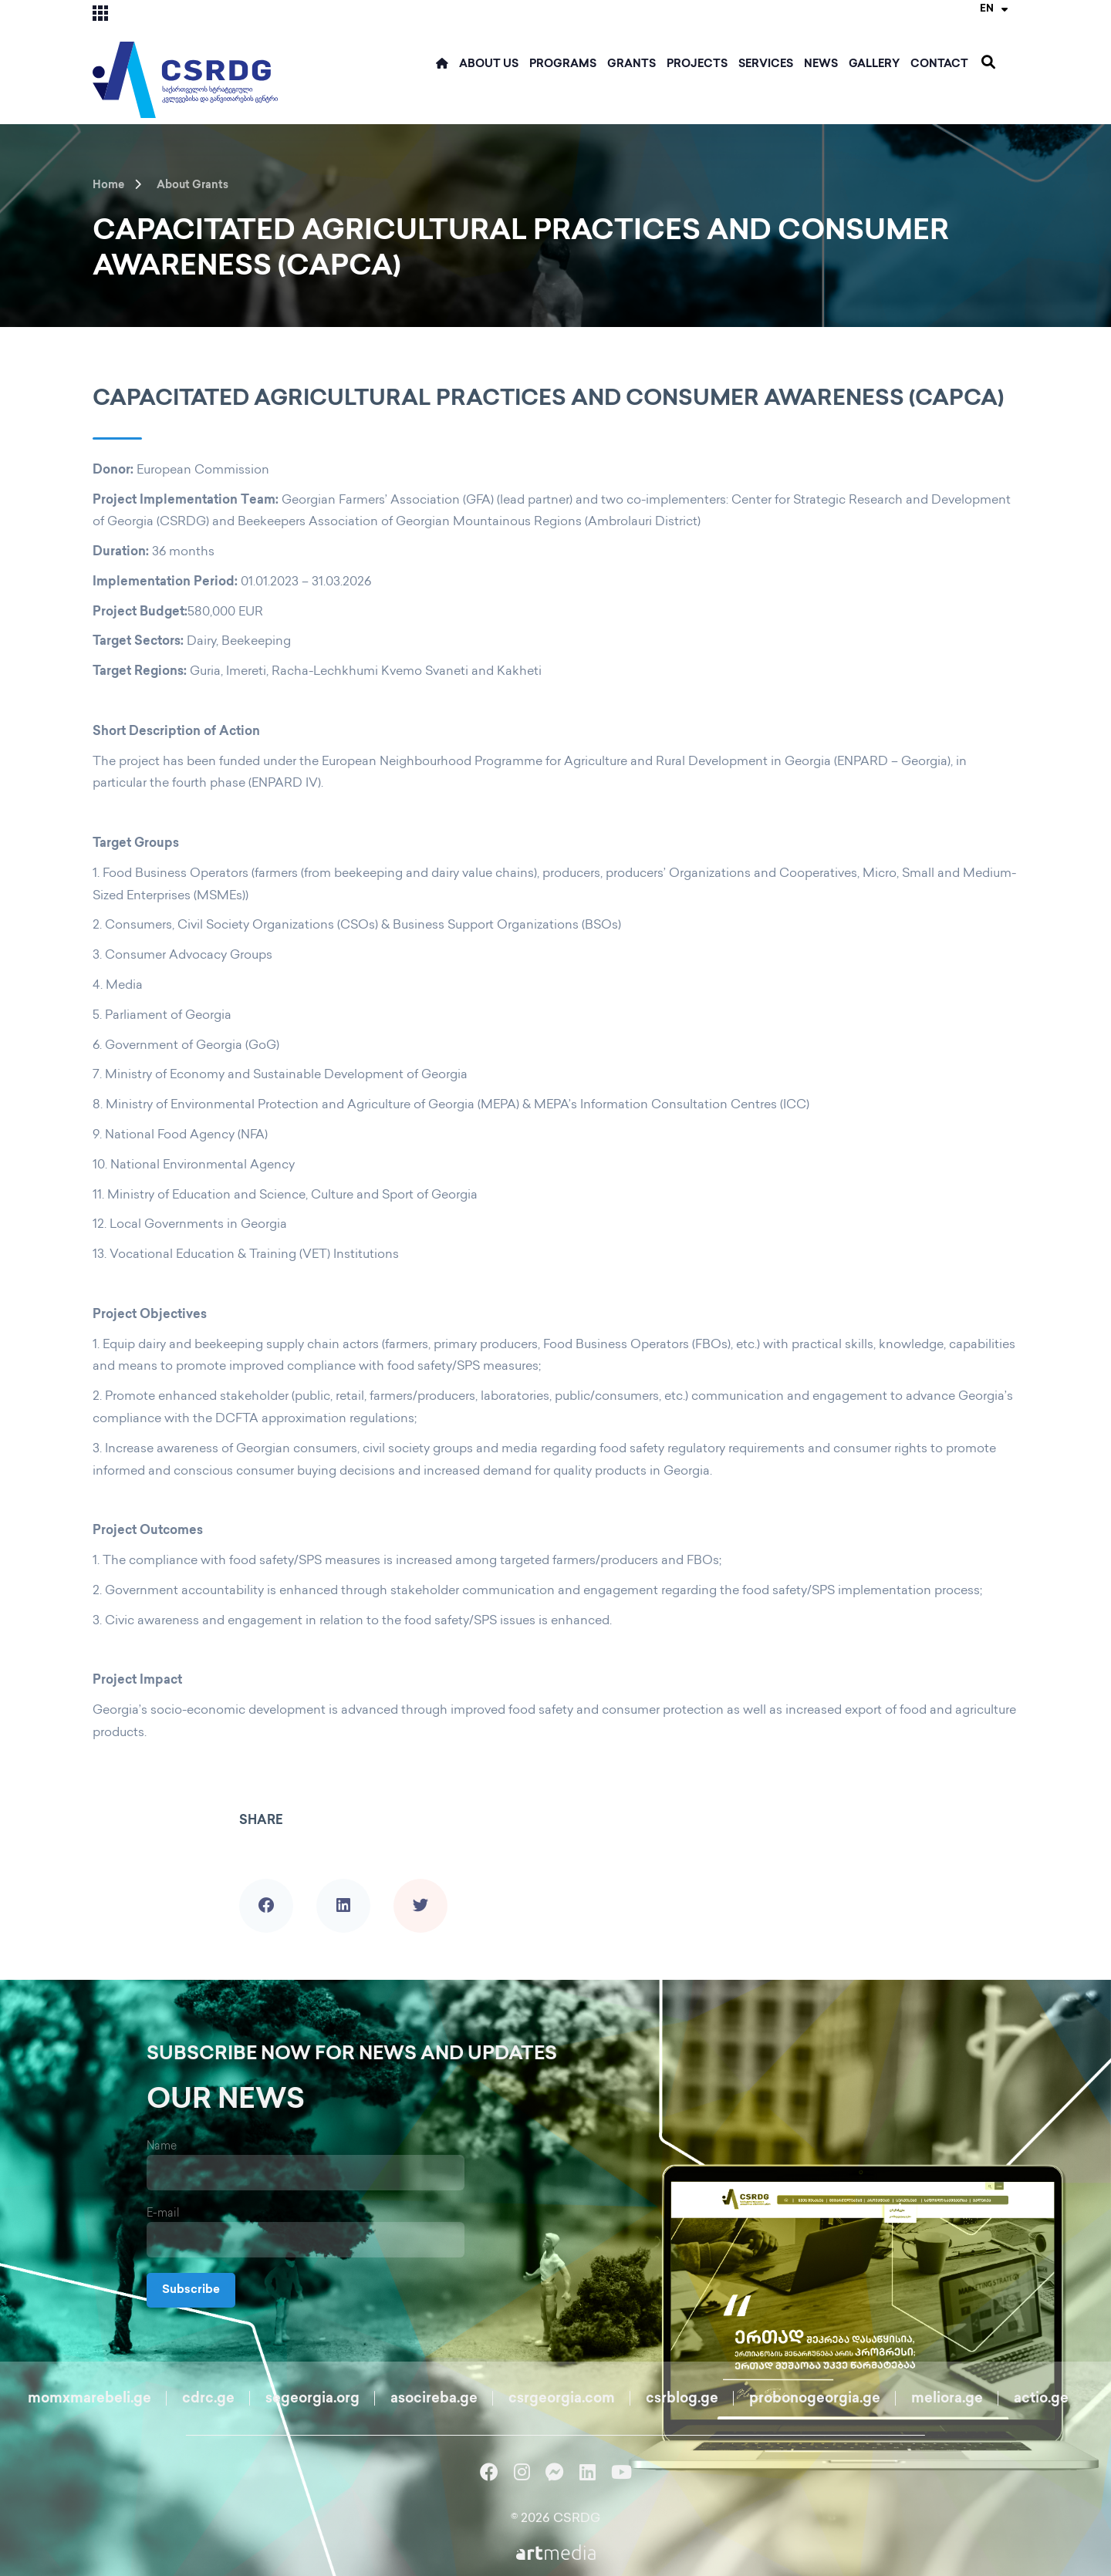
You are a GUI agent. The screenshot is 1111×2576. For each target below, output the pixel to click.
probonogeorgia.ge (814, 2399)
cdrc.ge (208, 2399)
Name (162, 2147)
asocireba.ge (434, 2399)
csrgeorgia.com (561, 2399)
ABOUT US (488, 64)
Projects (697, 64)
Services (765, 64)
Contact (939, 64)
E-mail (163, 2214)
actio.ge (1041, 2399)
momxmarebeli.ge (89, 2399)
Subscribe (193, 2290)
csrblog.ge (682, 2399)
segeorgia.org (312, 2399)
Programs (562, 64)
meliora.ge (947, 2399)
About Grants (192, 185)
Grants (631, 64)
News (821, 64)
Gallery (874, 64)
